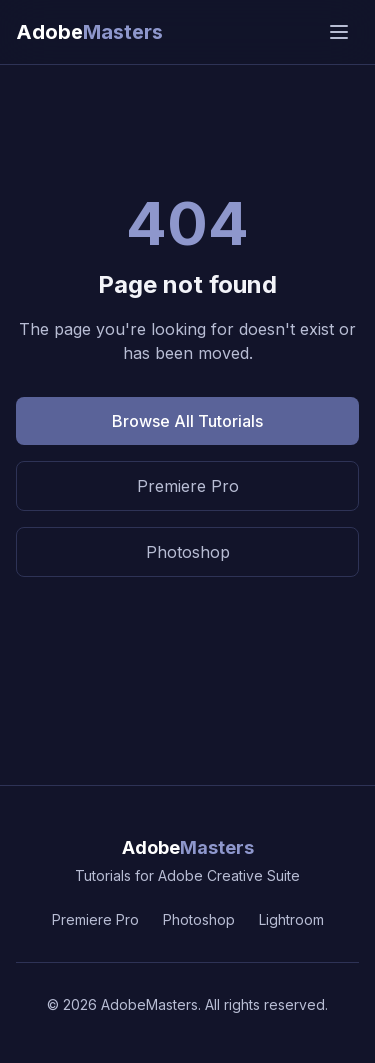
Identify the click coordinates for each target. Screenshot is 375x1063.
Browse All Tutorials (187, 421)
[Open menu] (339, 32)
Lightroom (291, 919)
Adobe (188, 847)
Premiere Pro (188, 486)
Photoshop (188, 552)
